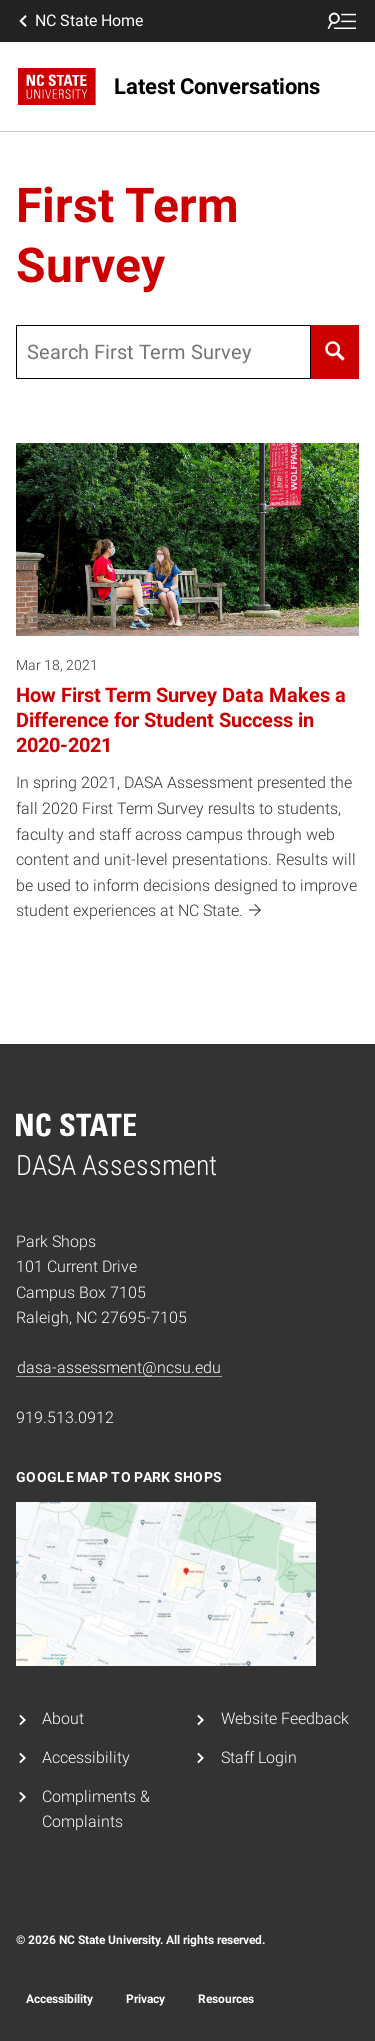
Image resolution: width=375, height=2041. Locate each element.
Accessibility (86, 1757)
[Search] (335, 352)
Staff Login (259, 1757)
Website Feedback (285, 1718)
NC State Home (79, 21)
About (63, 1718)
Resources (226, 1999)
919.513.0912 (65, 1417)
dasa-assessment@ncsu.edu (119, 1367)
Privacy (145, 1999)
